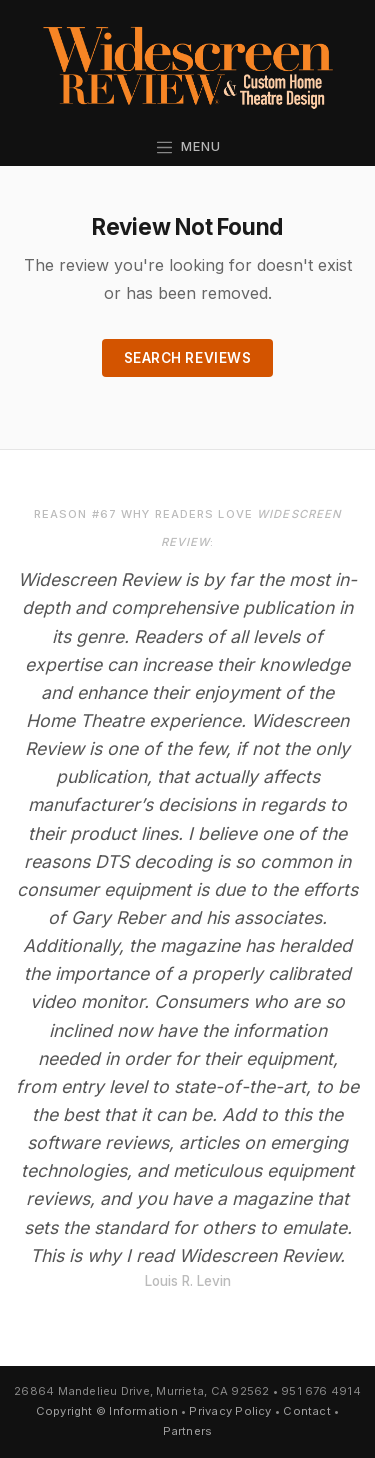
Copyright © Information (107, 1411)
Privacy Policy (230, 1411)
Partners (188, 1431)
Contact (307, 1411)
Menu (188, 146)
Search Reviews (188, 358)
